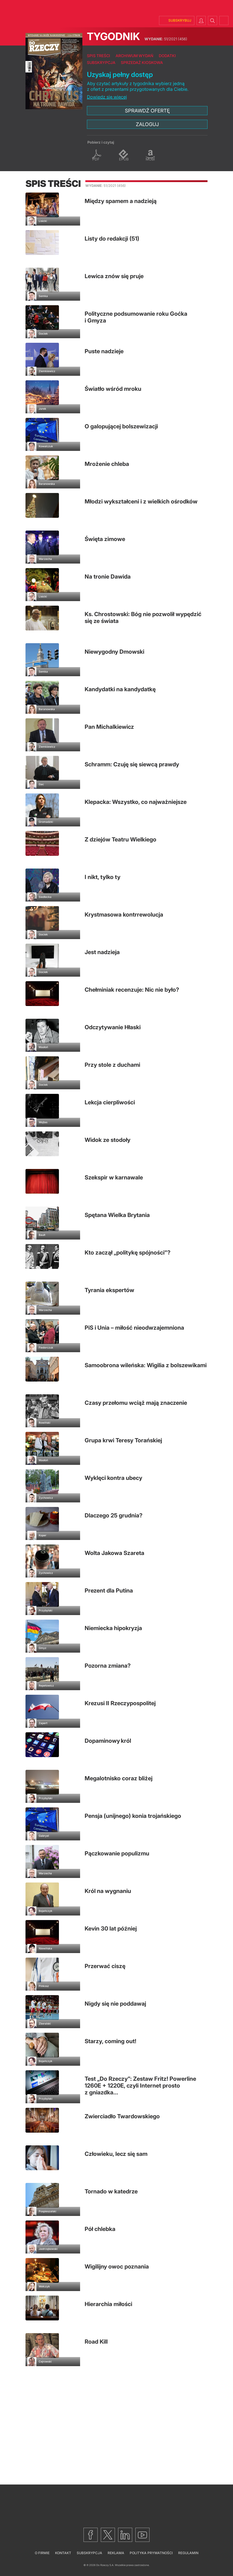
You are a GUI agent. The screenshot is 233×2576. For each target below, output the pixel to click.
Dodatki (167, 55)
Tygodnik (113, 36)
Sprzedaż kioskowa (142, 62)
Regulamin (188, 2548)
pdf (105, 152)
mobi (172, 152)
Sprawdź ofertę (147, 111)
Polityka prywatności (151, 2548)
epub (139, 152)
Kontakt (63, 2548)
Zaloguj (147, 124)
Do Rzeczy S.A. (105, 2559)
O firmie (42, 2548)
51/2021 (165, 39)
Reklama (116, 2548)
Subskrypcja (101, 62)
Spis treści (98, 55)
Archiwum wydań (134, 55)
